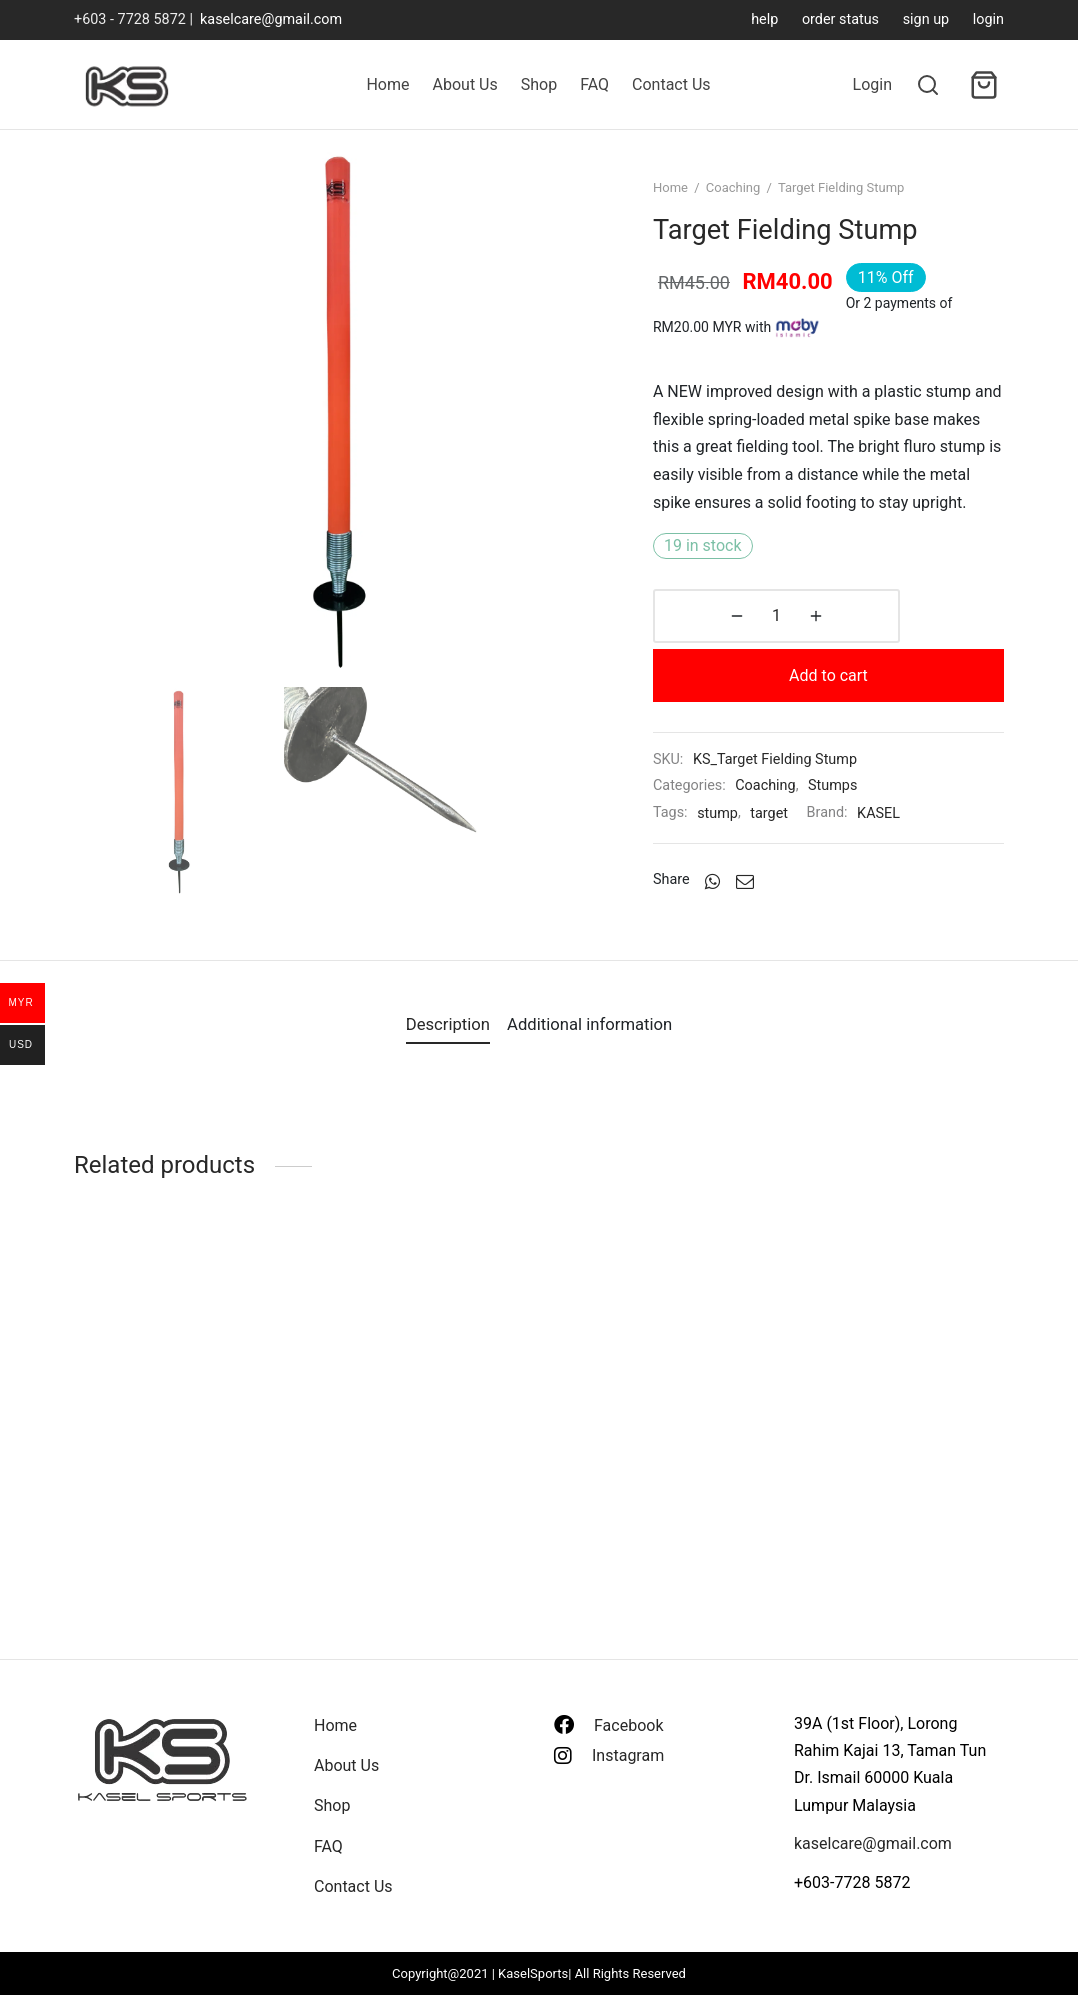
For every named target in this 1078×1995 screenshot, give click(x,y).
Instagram (628, 1755)
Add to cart (898, 671)
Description (434, 1045)
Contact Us (671, 84)
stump (743, 809)
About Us (465, 84)
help (764, 19)
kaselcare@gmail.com (271, 19)
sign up (926, 19)
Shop (539, 84)
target (795, 809)
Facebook (628, 1725)
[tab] (434, 1046)
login (988, 19)
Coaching (759, 215)
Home (387, 84)
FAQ (594, 84)
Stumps (858, 782)
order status (840, 19)
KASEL (904, 809)
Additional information (600, 1045)
